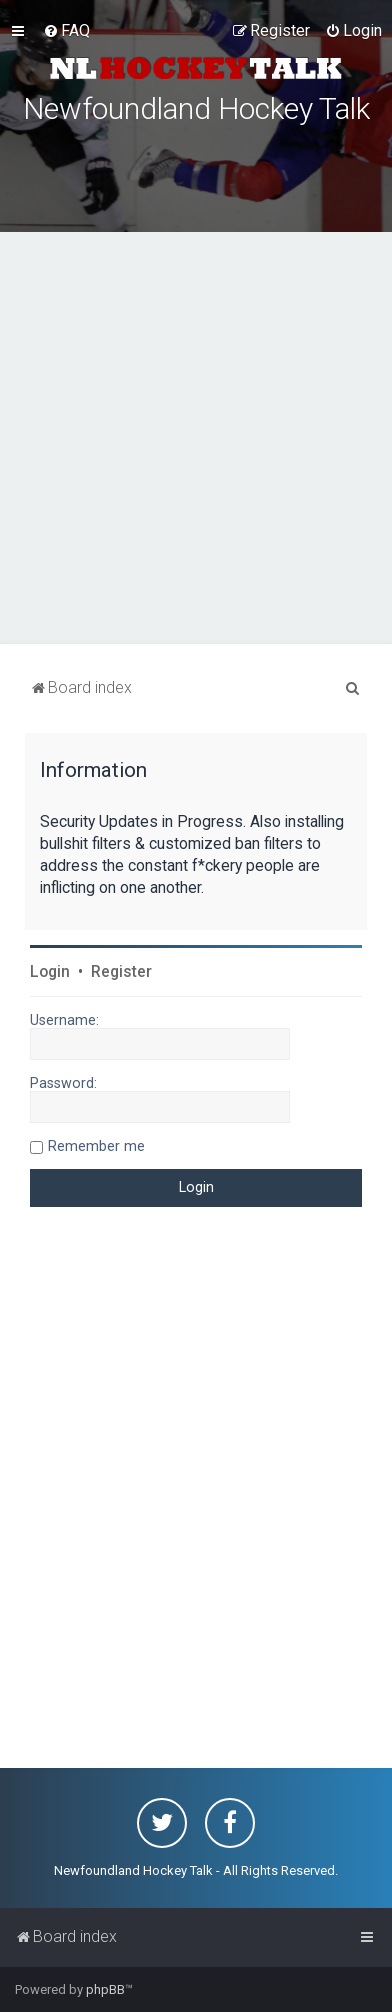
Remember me (96, 1146)
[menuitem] (66, 31)
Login (50, 972)
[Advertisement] (196, 438)
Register (121, 972)
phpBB (105, 1989)
